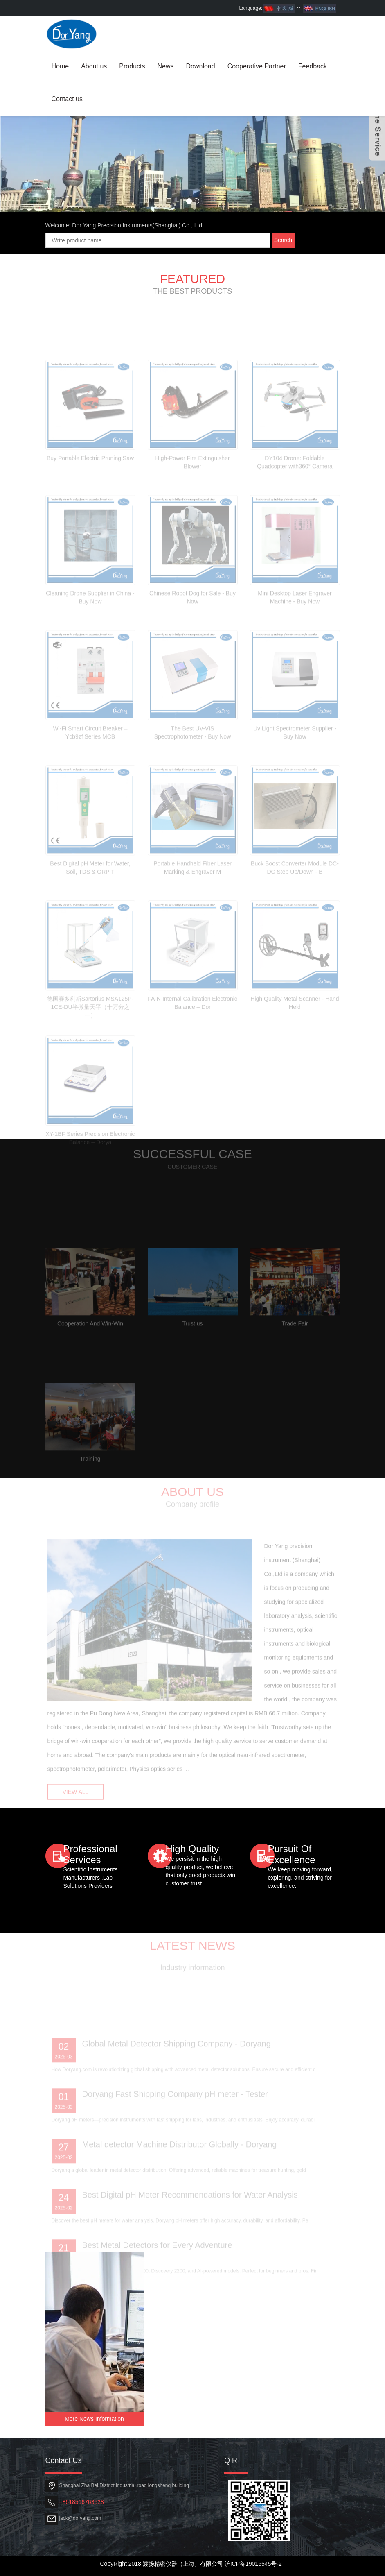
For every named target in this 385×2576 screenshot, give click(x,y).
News (165, 66)
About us (94, 66)
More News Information (94, 2418)
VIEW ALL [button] (76, 1800)
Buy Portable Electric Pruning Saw (90, 491)
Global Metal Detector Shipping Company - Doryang (176, 2076)
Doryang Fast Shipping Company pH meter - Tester (175, 2127)
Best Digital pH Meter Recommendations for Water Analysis (190, 2227)
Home (60, 66)
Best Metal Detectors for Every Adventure (157, 2278)
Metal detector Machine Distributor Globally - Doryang (179, 2177)
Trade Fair (294, 1356)
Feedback (312, 66)
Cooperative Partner (256, 66)
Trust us (192, 1356)
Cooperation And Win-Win (90, 1356)
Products (132, 66)
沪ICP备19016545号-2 (253, 2563)
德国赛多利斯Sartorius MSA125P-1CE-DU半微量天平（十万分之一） (90, 1040)
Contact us (67, 98)
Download (200, 66)
